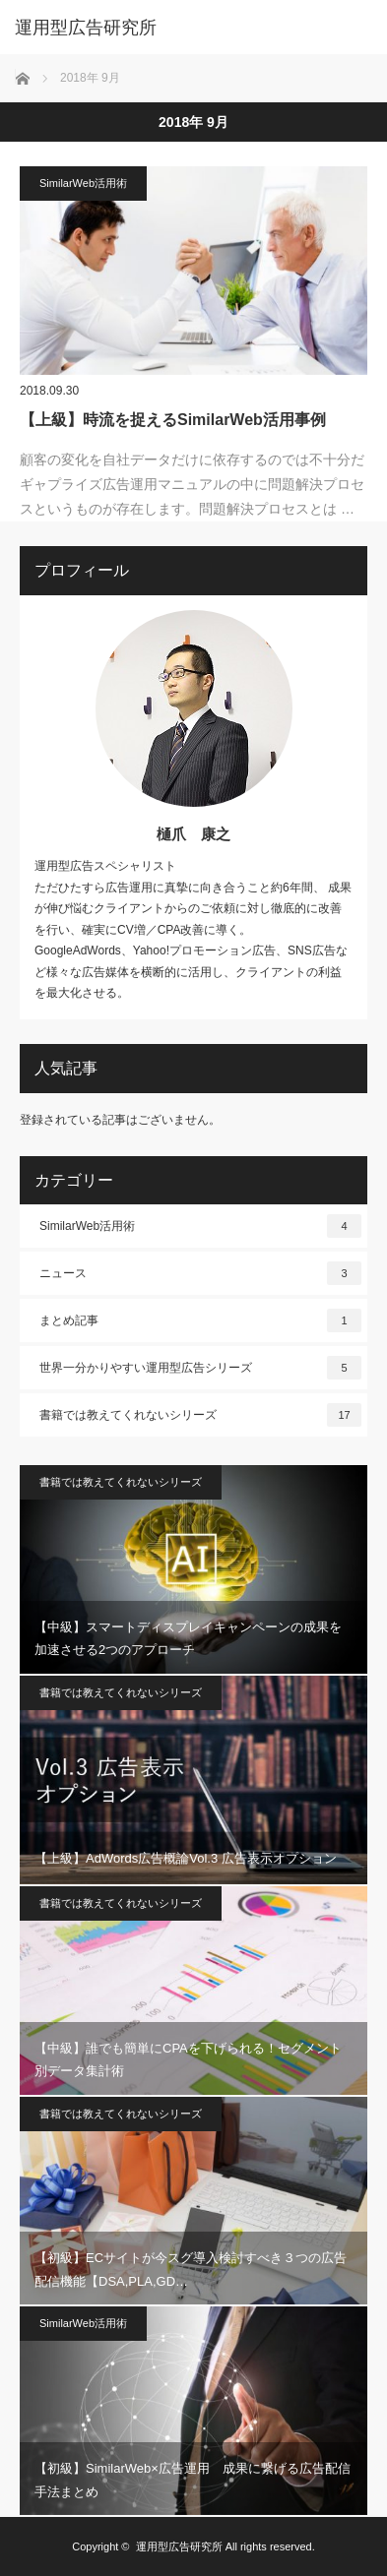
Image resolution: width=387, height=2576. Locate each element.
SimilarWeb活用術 (83, 183)
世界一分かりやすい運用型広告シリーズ (200, 1368)
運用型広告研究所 (179, 2546)
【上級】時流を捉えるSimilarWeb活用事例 (173, 419)
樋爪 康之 (193, 834)
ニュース (200, 1273)
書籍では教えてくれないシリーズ (200, 1415)
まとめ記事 (200, 1320)
